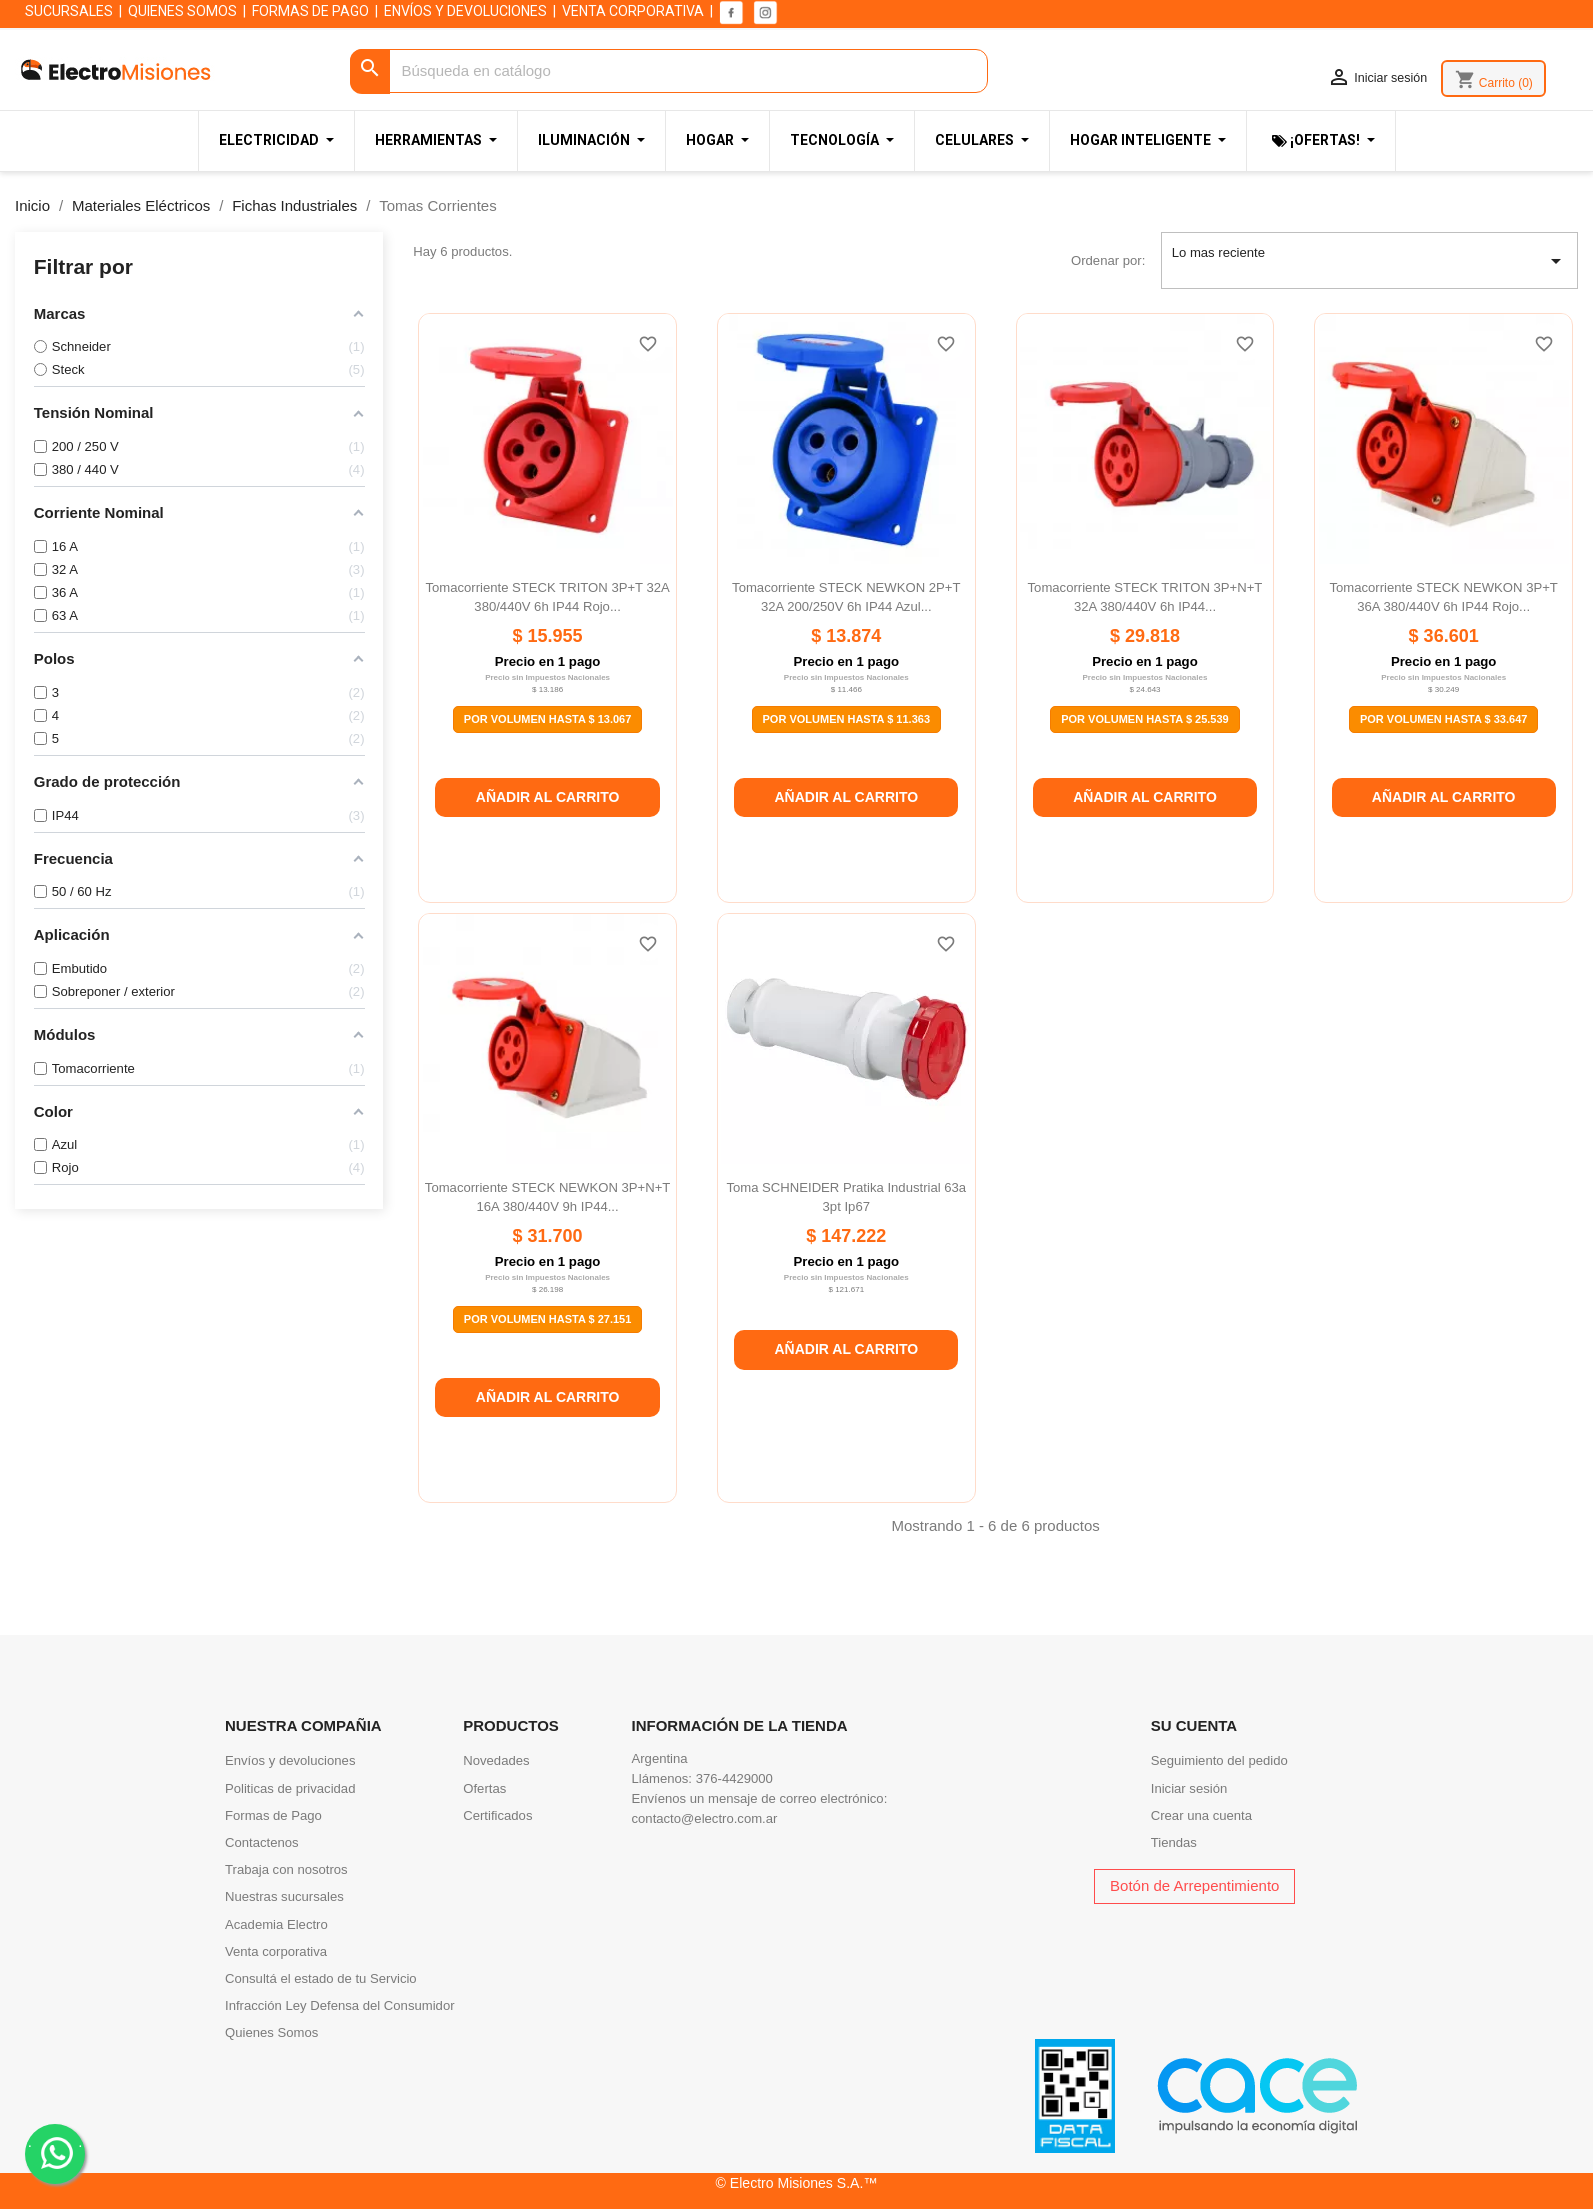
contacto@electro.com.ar (705, 1818)
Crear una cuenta (1201, 1815)
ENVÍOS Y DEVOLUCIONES (465, 11)
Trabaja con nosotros (286, 1869)
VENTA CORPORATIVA (633, 11)
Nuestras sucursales (284, 1896)
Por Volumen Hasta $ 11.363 (847, 719)
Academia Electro (276, 1924)
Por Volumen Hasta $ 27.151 (548, 1319)
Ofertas (484, 1788)
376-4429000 (734, 1778)
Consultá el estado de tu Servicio (321, 1978)
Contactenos (262, 1842)
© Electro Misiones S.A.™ (797, 2183)
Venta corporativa (276, 1951)
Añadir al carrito (548, 797)
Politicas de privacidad (290, 1788)
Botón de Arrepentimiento (1194, 1885)
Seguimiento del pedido (1219, 1760)
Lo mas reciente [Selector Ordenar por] (1370, 261)
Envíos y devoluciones (290, 1760)
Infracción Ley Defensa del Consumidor (340, 2005)
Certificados (497, 1815)
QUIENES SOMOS (182, 11)
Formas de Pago (273, 1815)
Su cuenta (1194, 1725)
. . (55, 2152)
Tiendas (1174, 1842)
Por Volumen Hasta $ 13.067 (548, 719)
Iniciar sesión (1189, 1788)
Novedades (496, 1760)
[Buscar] (668, 71)
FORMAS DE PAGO (310, 11)
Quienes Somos (271, 2032)
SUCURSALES (69, 11)
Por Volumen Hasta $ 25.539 (1145, 719)
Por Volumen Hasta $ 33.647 (1444, 719)
